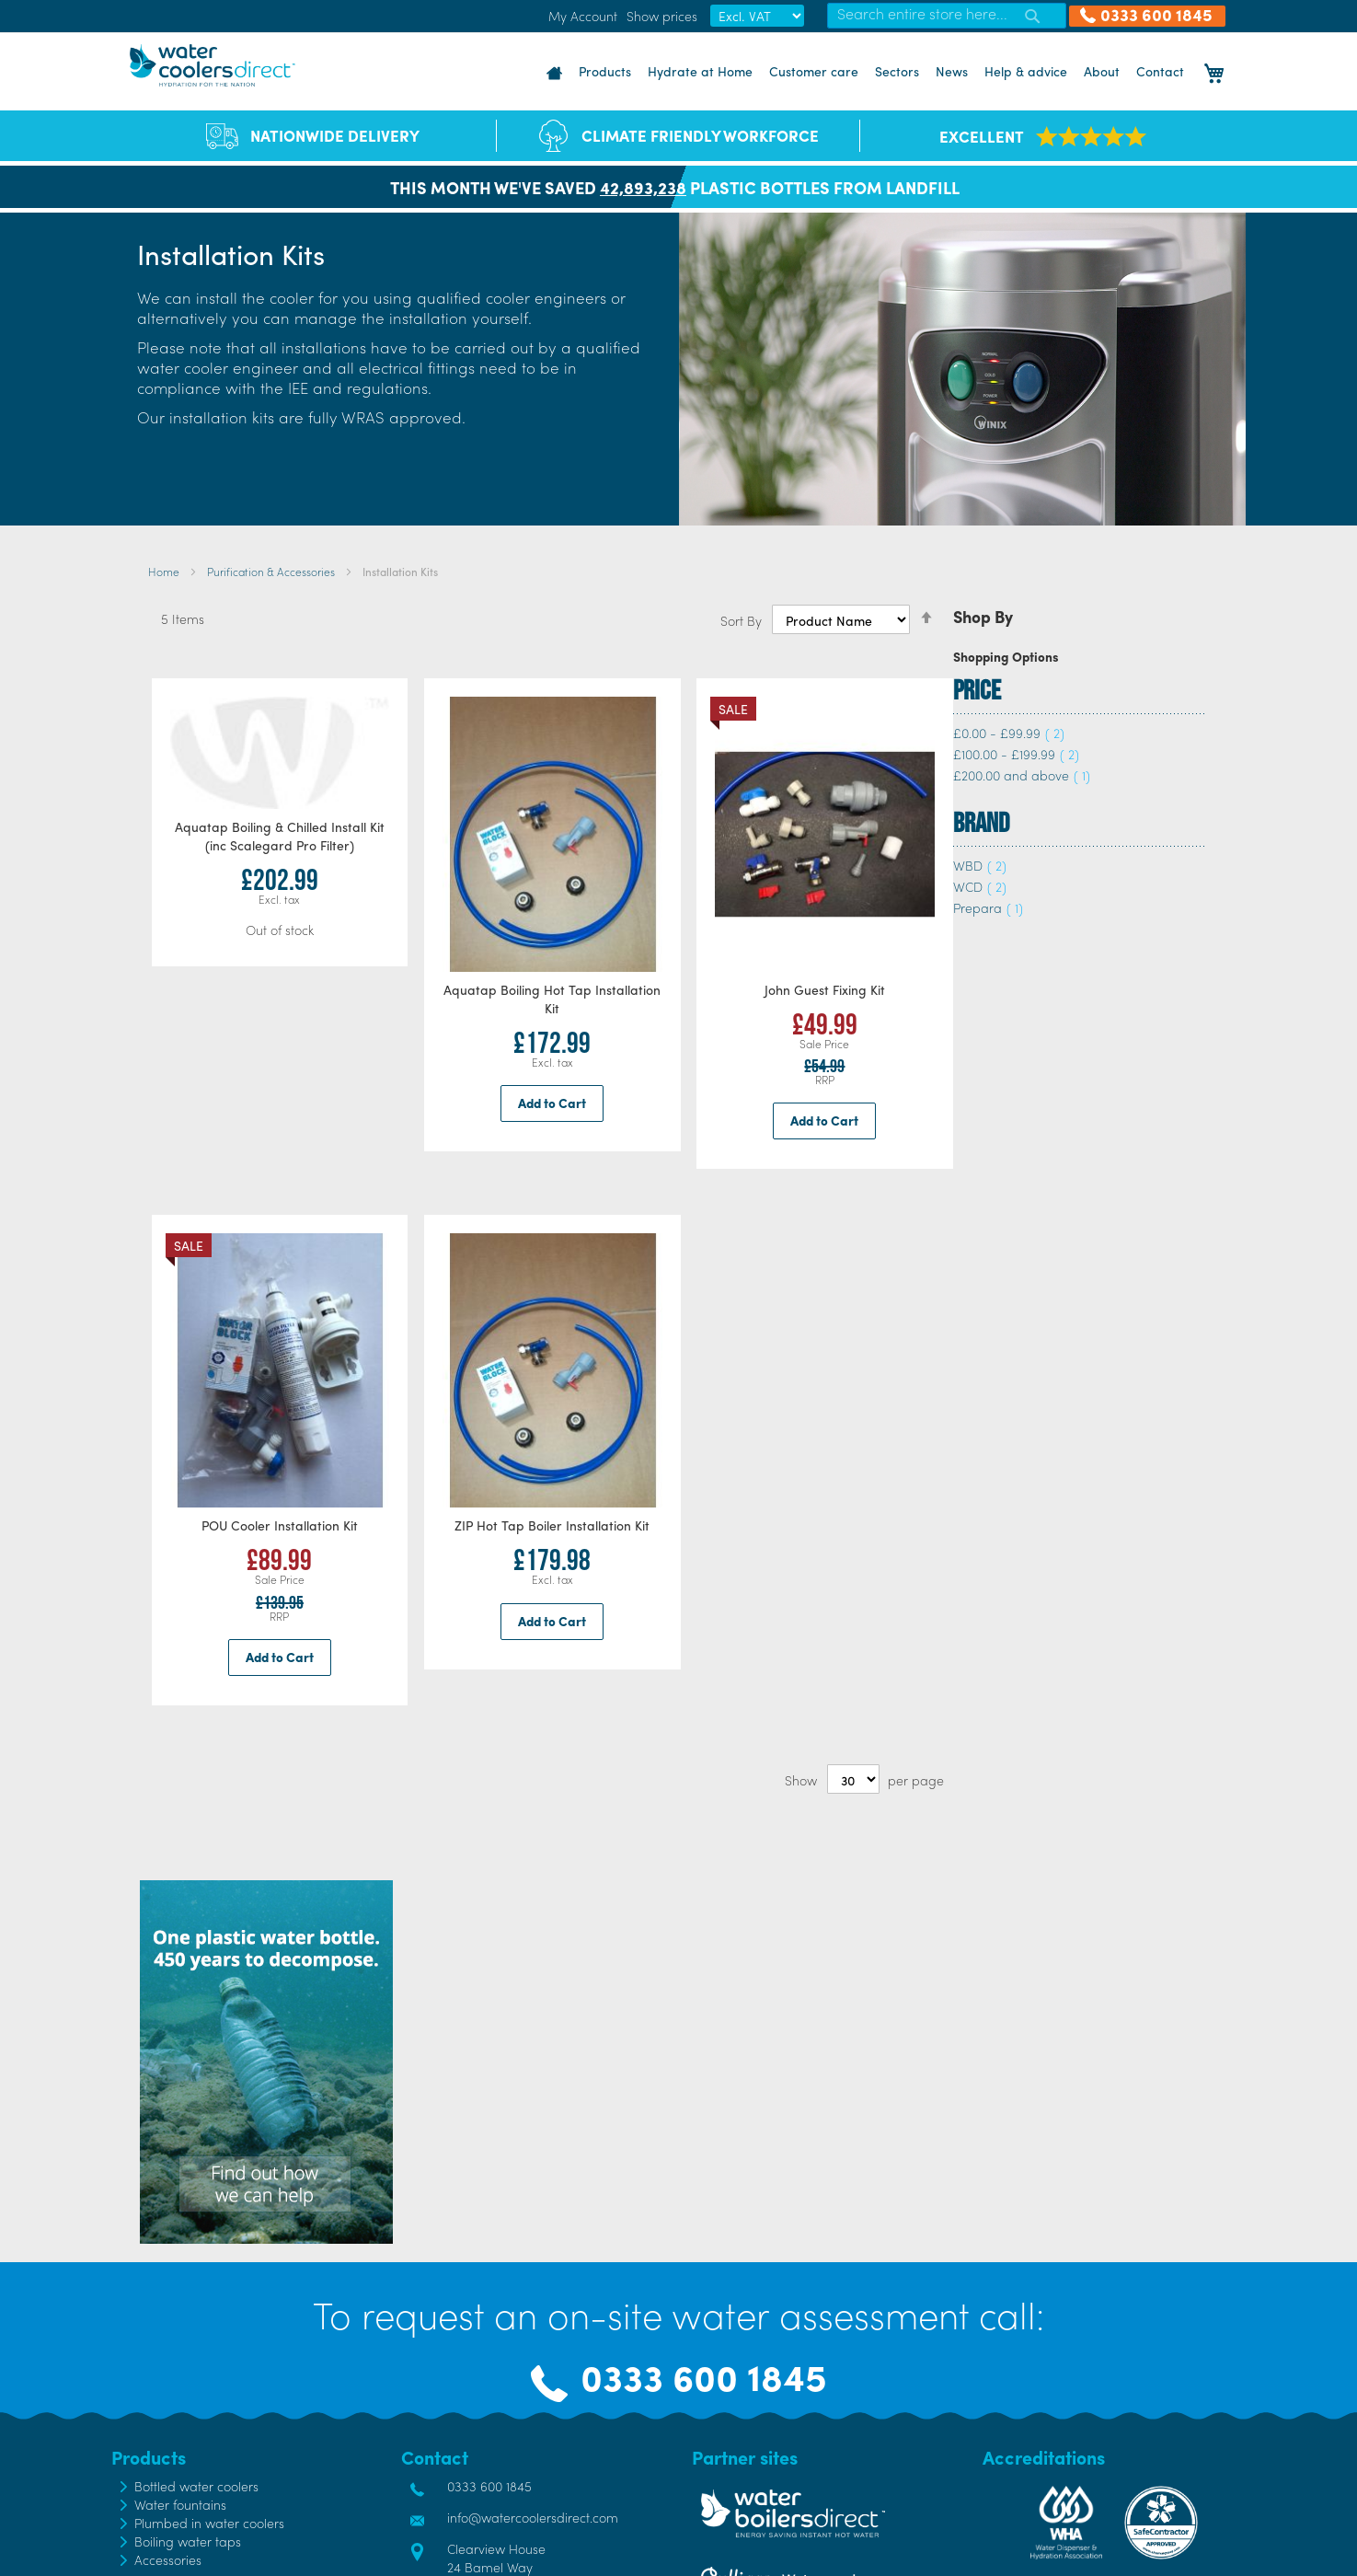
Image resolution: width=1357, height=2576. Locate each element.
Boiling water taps (187, 2541)
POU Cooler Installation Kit (279, 1525)
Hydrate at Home (700, 71)
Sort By (741, 619)
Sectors (897, 71)
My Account (582, 15)
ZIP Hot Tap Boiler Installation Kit (552, 1525)
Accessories (167, 2559)
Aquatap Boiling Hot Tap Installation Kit (552, 998)
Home (165, 571)
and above (1021, 775)
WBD (979, 865)
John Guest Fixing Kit (825, 989)
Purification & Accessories (272, 571)
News (952, 71)
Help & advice (1025, 71)
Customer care (813, 71)
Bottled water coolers (196, 2486)
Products (605, 71)
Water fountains (180, 2504)
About (1102, 71)
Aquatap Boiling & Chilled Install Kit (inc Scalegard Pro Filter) (280, 835)
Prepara (988, 907)
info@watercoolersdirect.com (532, 2517)
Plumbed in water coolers (209, 2522)
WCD (979, 886)
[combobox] (946, 16)
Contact (1160, 71)
